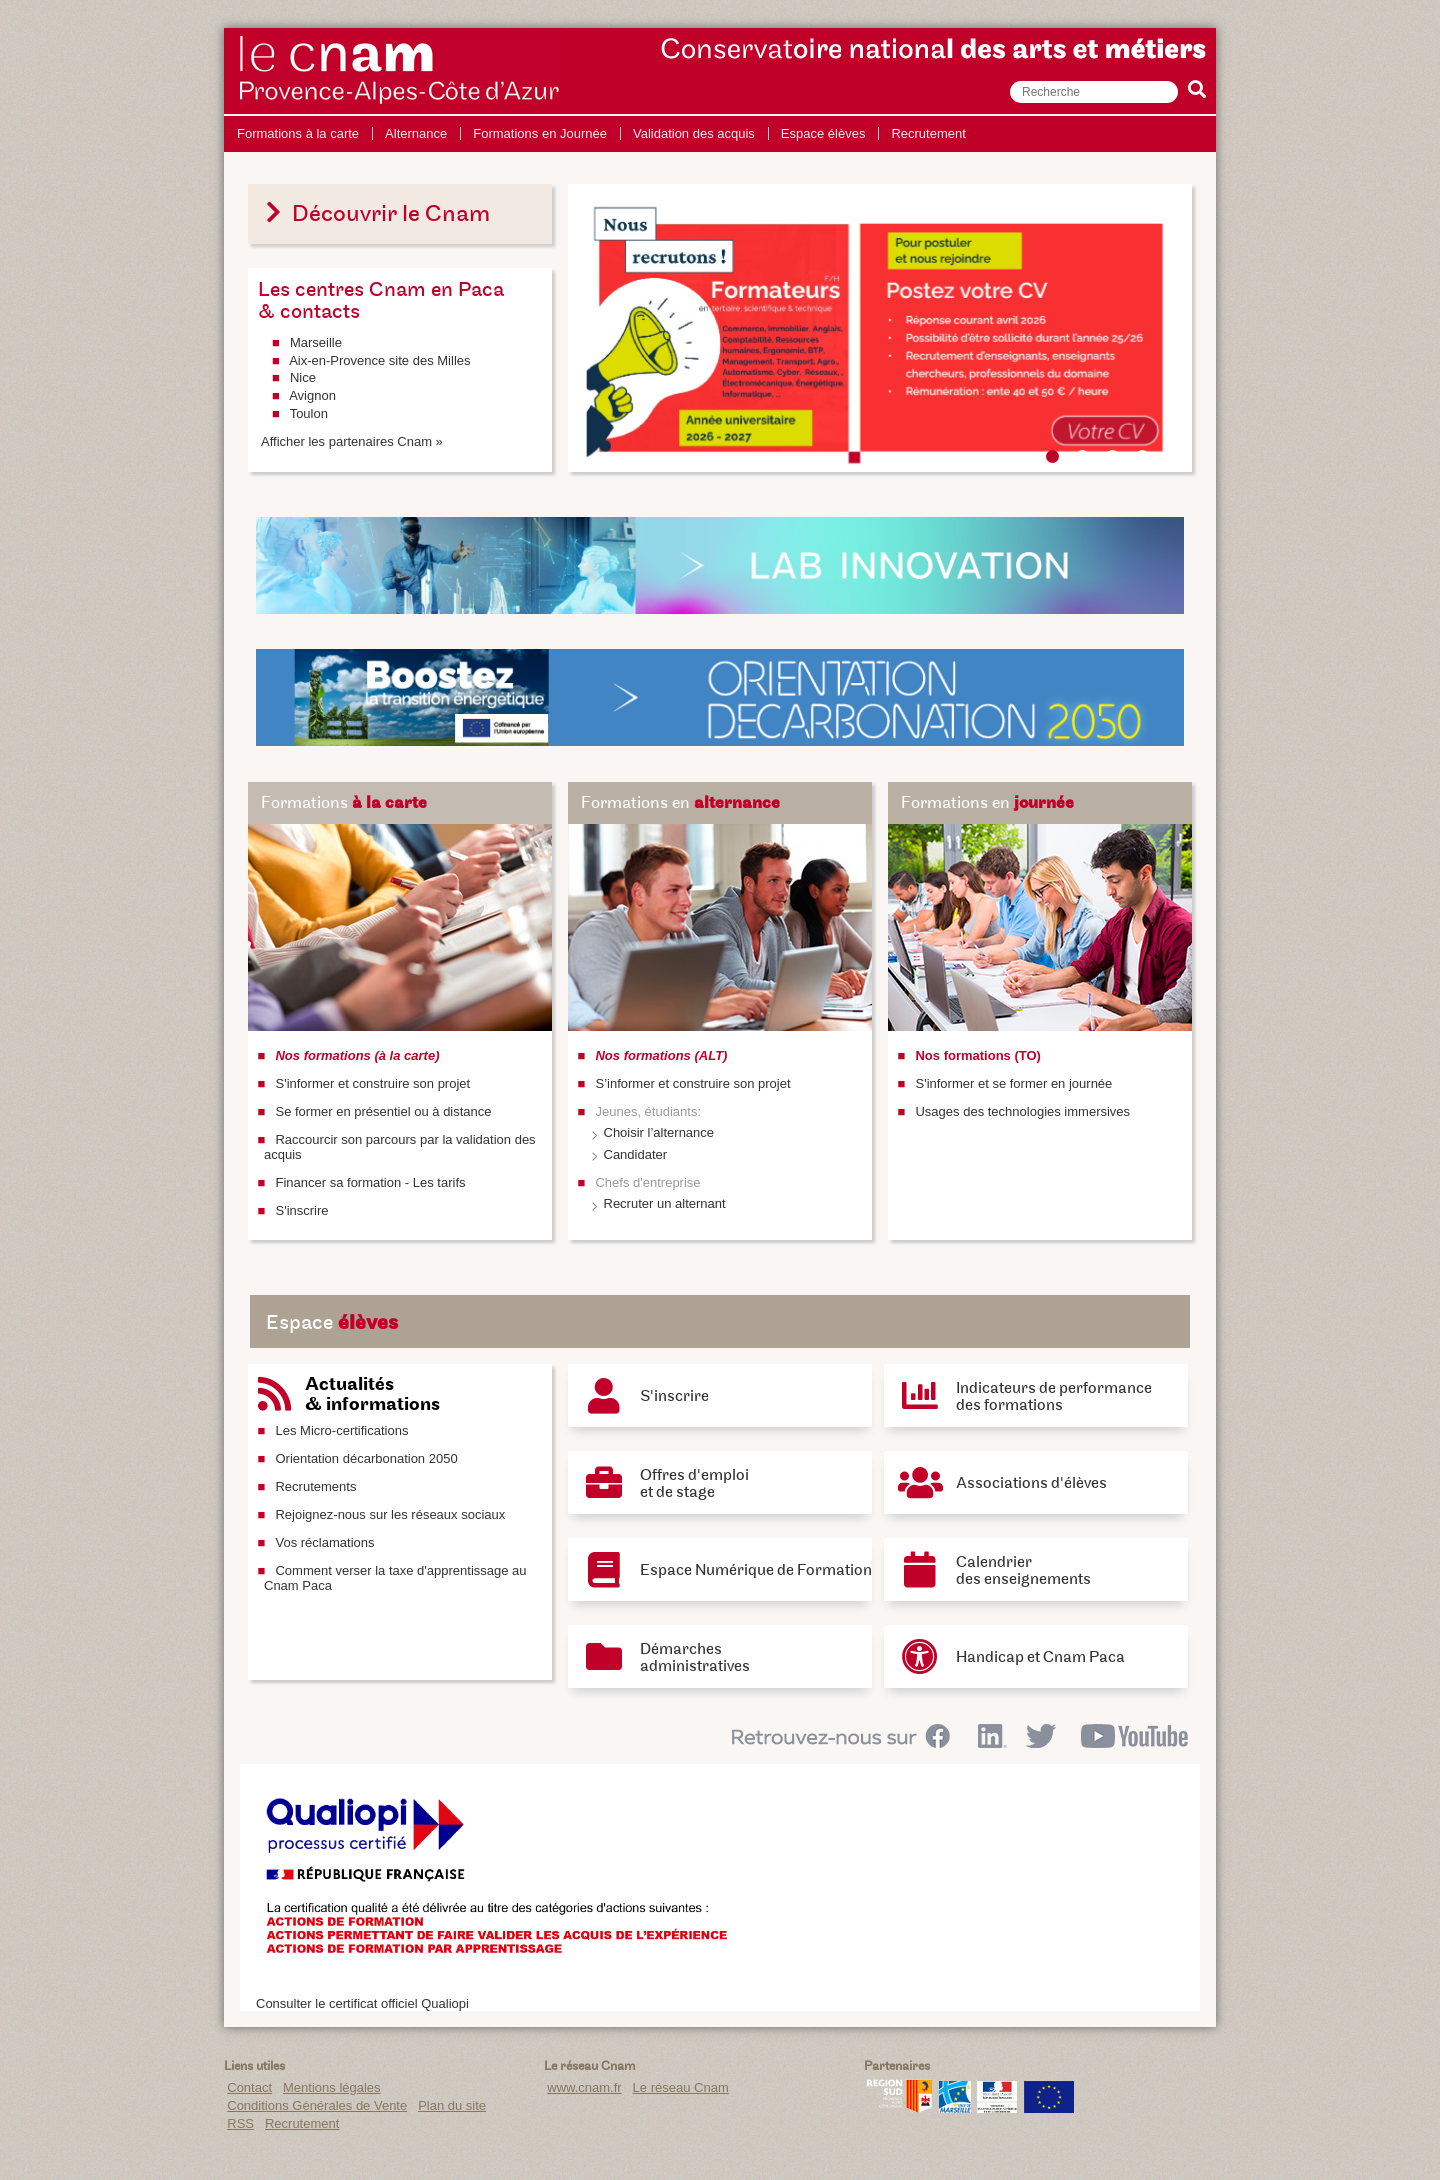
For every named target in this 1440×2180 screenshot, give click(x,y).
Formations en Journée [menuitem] (540, 133)
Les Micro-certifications (341, 1430)
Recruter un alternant (665, 1203)
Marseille (316, 342)
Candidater (636, 1154)
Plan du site (452, 2105)
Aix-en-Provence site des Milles (379, 360)
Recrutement (302, 2123)
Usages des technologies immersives (1022, 1111)
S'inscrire (301, 1210)
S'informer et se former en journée (1013, 1083)
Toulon (309, 413)
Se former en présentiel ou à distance (383, 1111)
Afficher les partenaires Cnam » (352, 441)
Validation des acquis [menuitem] (694, 133)
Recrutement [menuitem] (928, 133)
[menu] (601, 134)
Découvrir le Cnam (375, 213)
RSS (240, 2123)
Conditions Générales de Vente (317, 2105)
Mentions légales (332, 2087)
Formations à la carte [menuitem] (298, 133)
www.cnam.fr (584, 2087)
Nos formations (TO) (977, 1055)
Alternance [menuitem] (416, 133)
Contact (249, 2087)
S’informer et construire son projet (692, 1083)
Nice (303, 377)
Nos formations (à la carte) (357, 1055)
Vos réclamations (324, 1542)
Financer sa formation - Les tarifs (370, 1182)
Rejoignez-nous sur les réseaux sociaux (390, 1514)
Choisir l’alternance (659, 1132)
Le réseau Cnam (681, 2087)
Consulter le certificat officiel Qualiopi (362, 2003)
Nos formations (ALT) (661, 1055)
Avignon (312, 395)
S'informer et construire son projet (372, 1083)
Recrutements (315, 1486)
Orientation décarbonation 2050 (366, 1458)
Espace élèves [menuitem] (823, 133)
